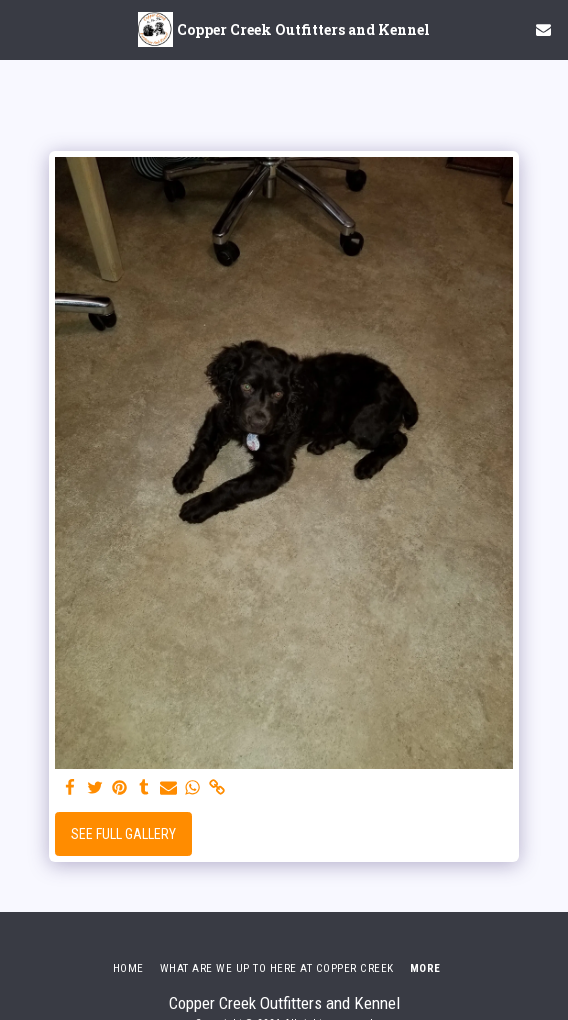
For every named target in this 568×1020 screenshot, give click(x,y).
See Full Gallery (123, 834)
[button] (22, 29)
